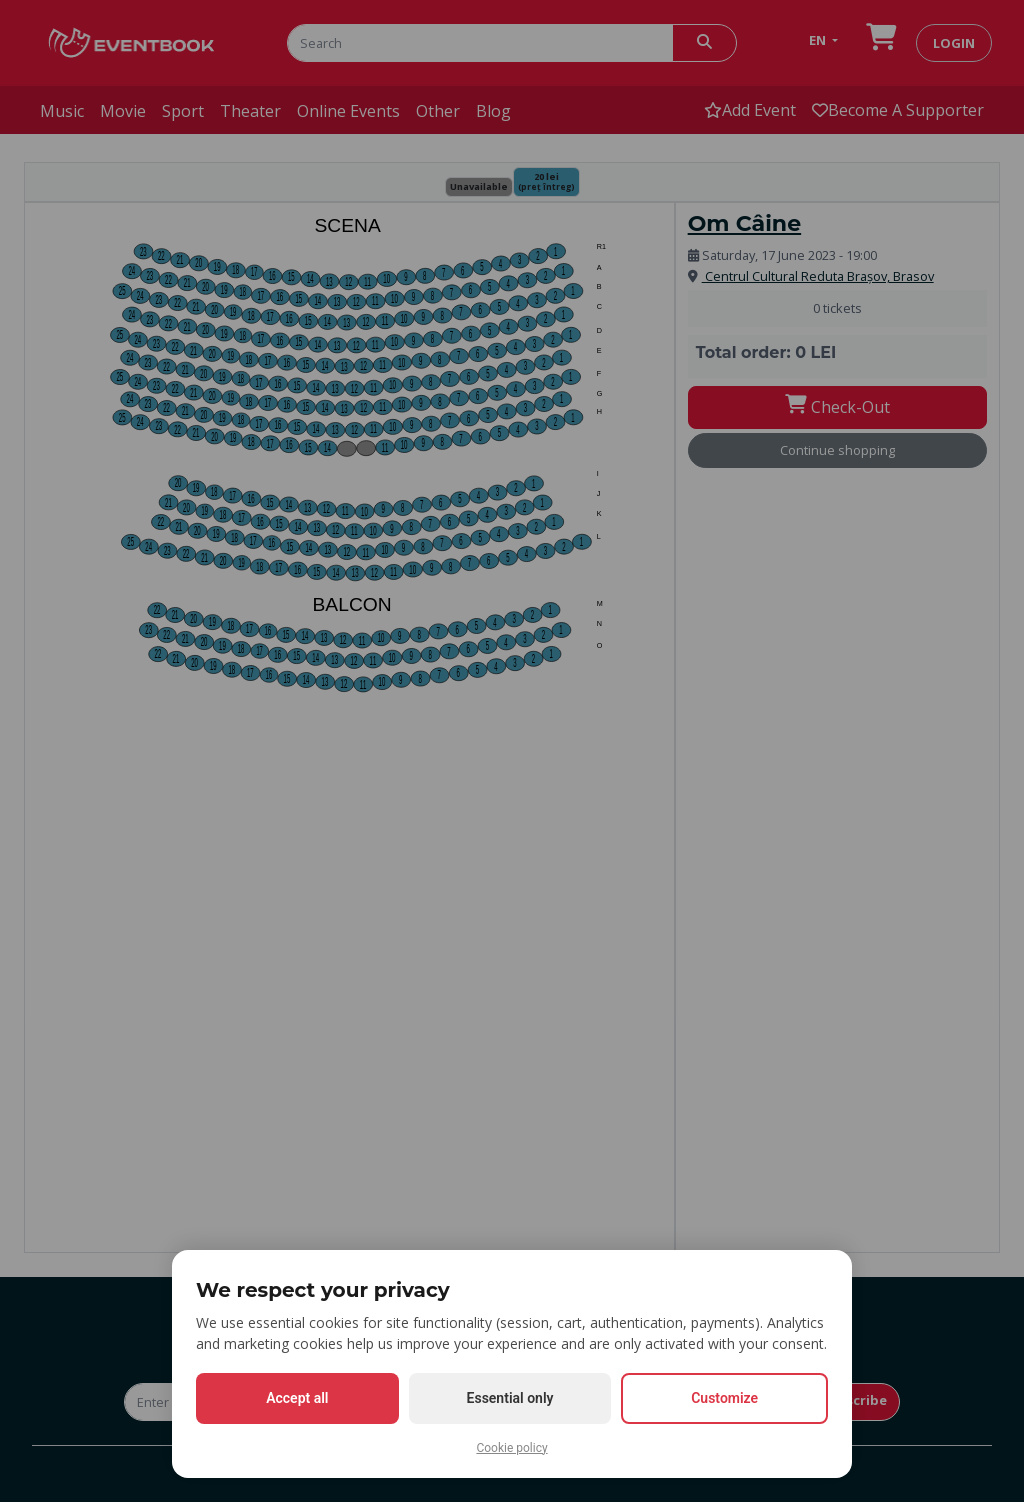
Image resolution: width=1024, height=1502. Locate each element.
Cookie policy (511, 1448)
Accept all (297, 1398)
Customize (724, 1398)
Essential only (510, 1398)
